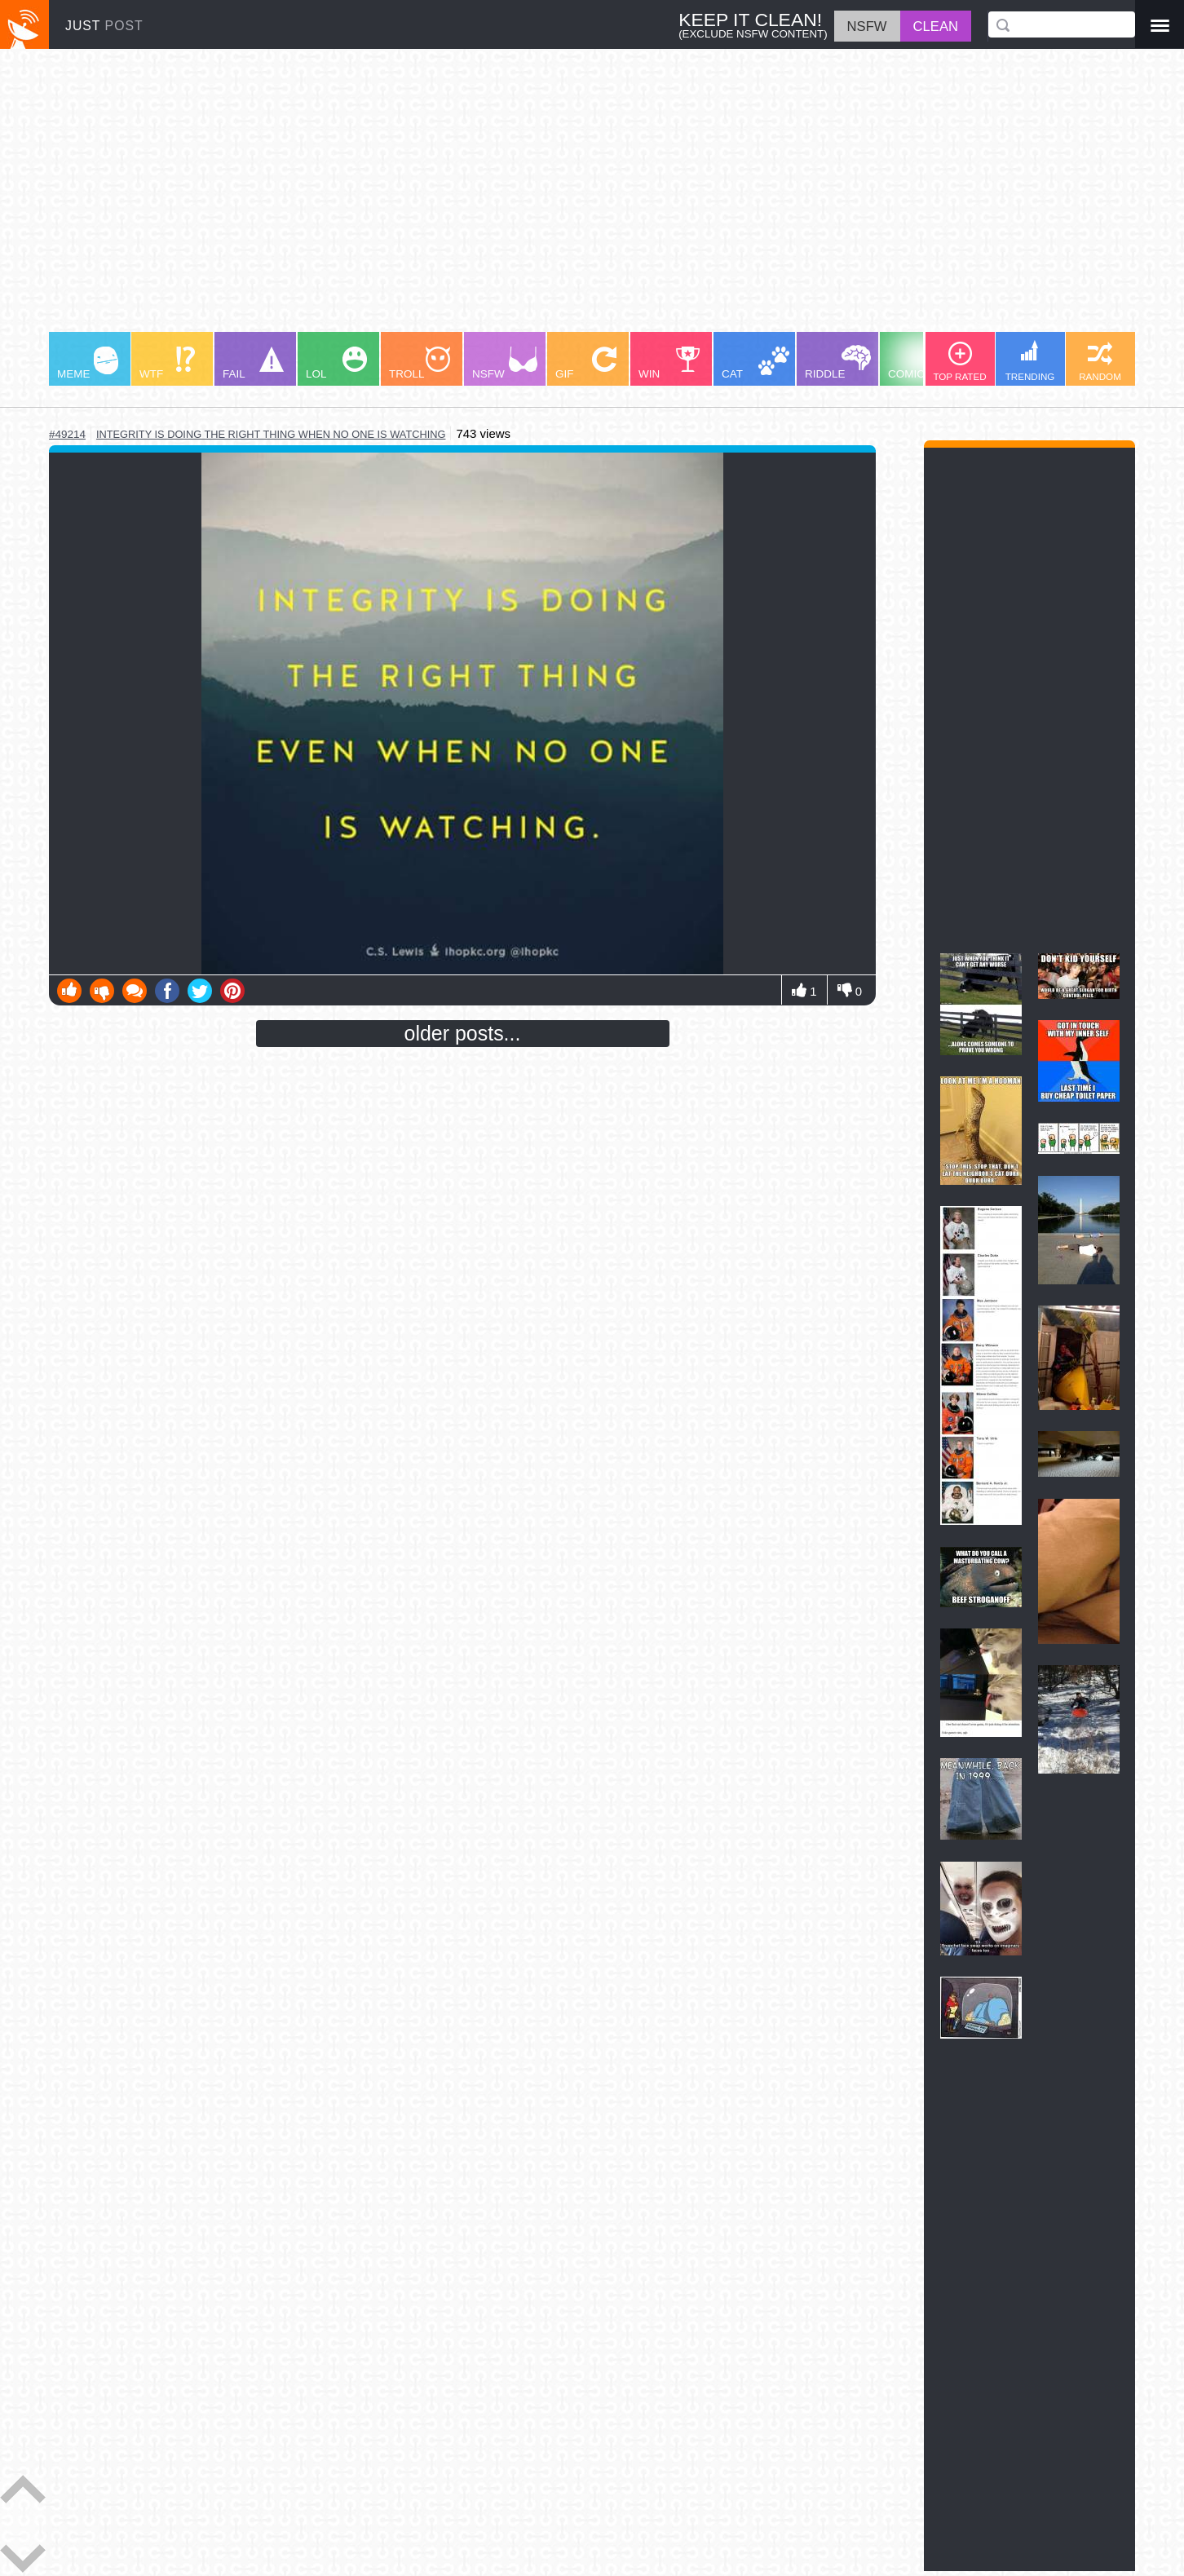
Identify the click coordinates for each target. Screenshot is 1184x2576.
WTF (167, 363)
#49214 (67, 434)
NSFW (504, 363)
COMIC (920, 363)
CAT (755, 363)
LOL (336, 363)
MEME (87, 363)
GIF (585, 363)
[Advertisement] (538, 198)
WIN (669, 363)
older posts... (462, 1033)
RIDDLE (838, 362)
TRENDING (1030, 361)
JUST (104, 26)
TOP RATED (959, 362)
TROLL (419, 363)
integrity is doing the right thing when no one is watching (270, 434)
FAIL (253, 363)
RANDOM (1100, 362)
